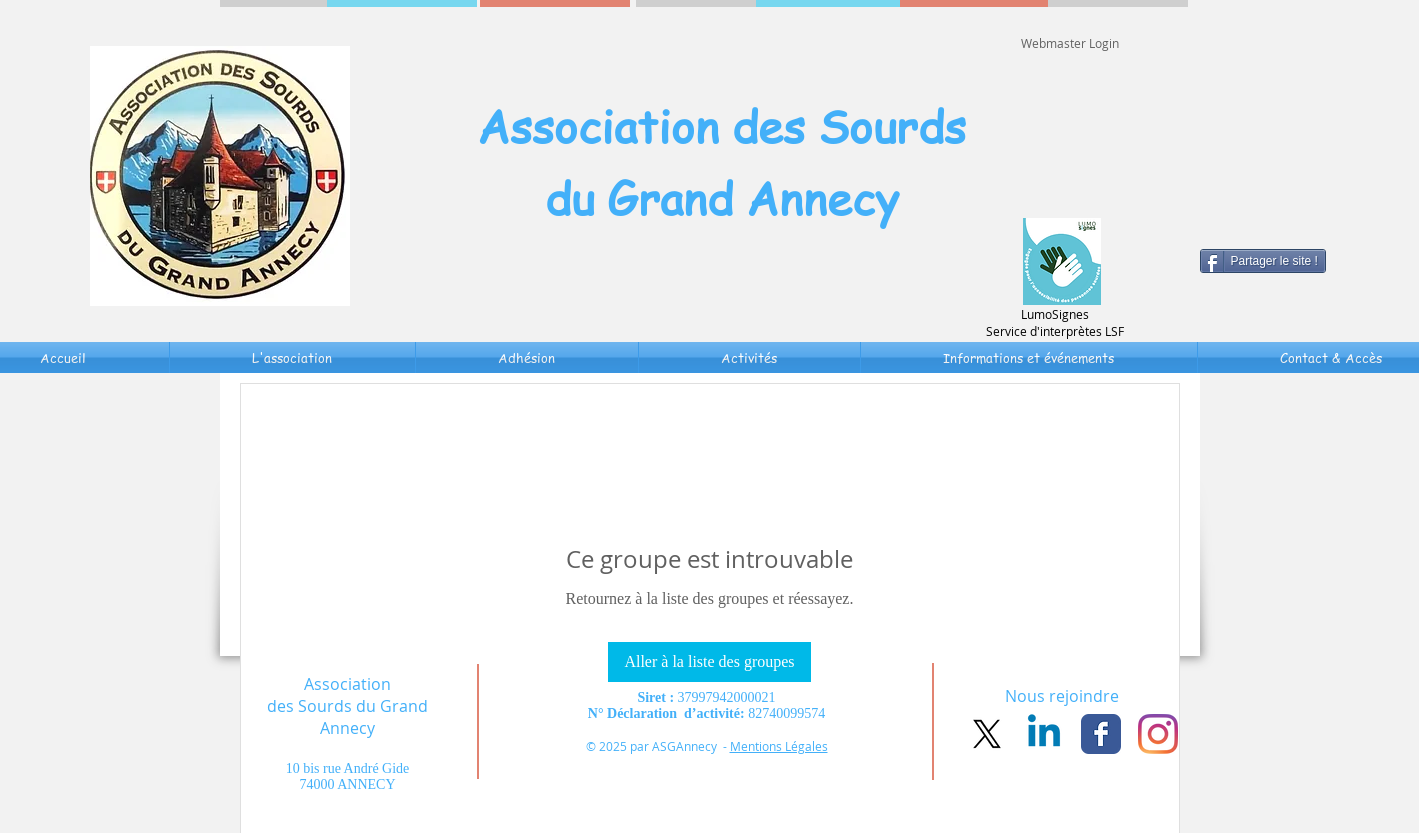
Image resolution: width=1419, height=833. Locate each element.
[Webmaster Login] (1070, 43)
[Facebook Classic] (1101, 734)
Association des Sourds (721, 125)
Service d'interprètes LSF (1055, 331)
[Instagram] (1158, 734)
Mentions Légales (779, 746)
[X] (987, 734)
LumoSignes (1055, 314)
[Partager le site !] (1263, 261)
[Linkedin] (1044, 734)
